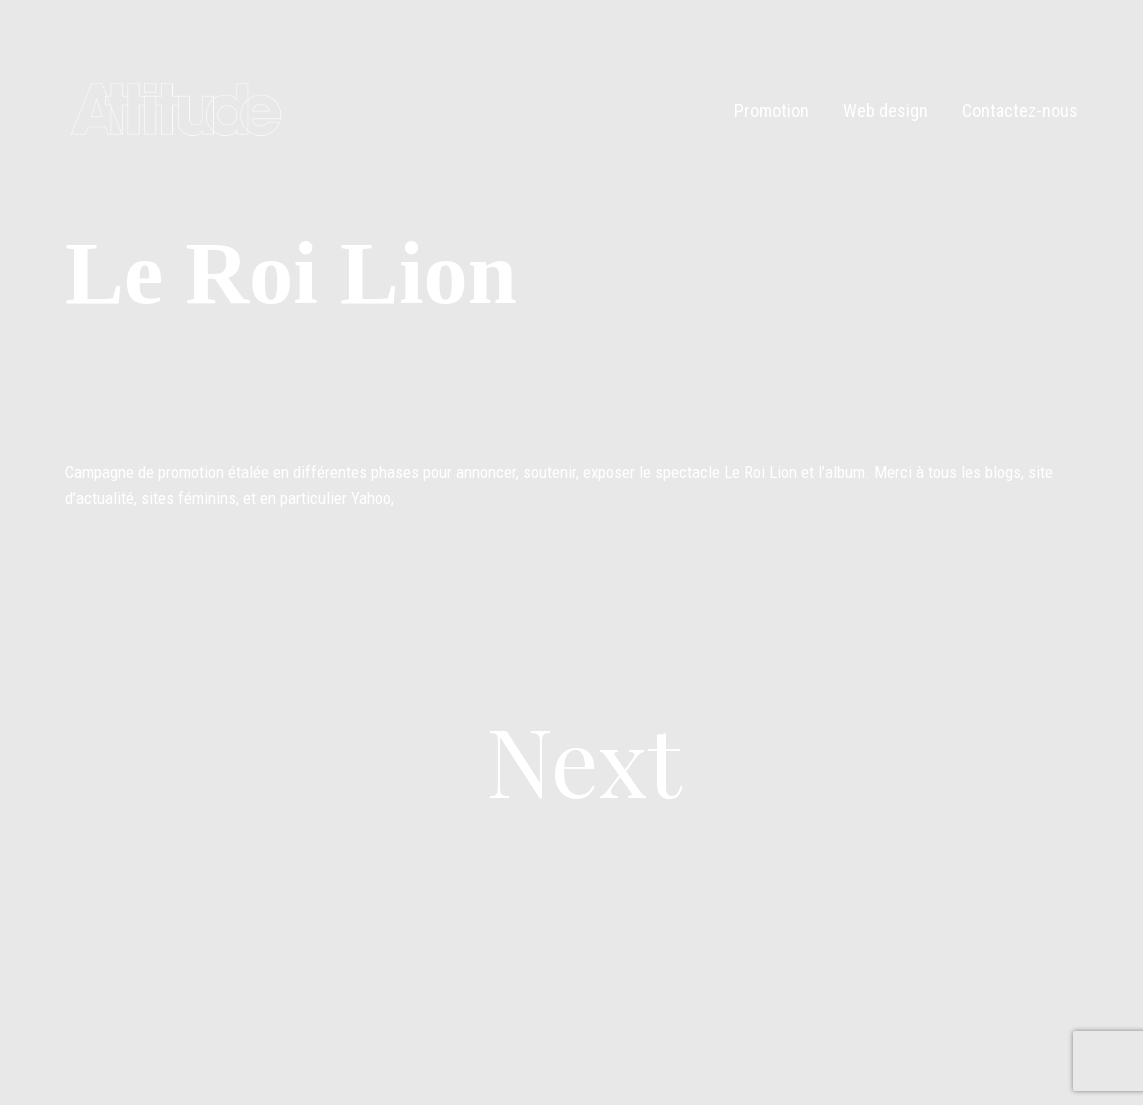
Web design (885, 110)
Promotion (771, 110)
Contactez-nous (1020, 110)
